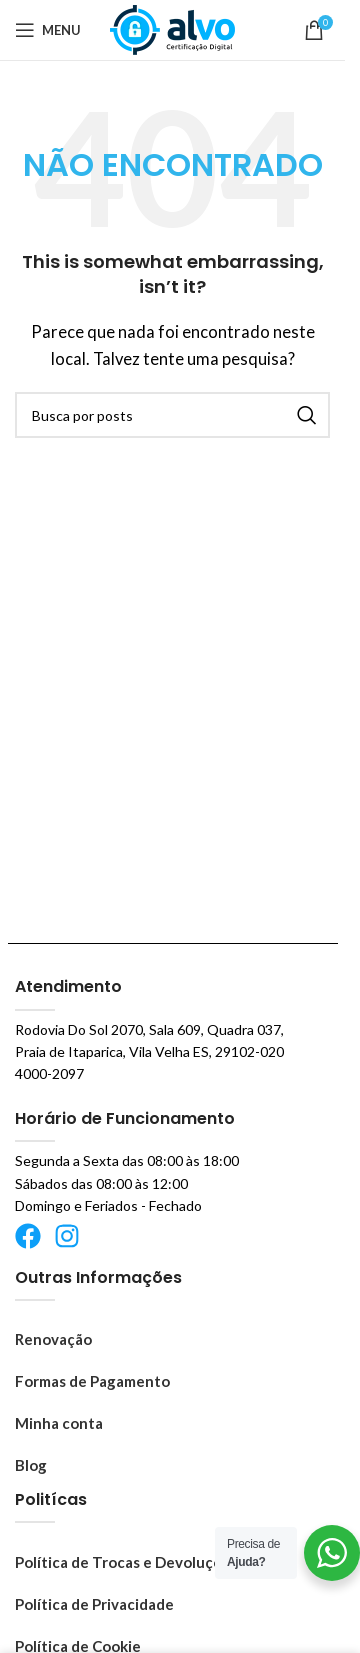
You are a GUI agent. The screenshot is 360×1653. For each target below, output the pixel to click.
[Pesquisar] (172, 415)
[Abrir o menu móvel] (48, 30)
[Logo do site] (172, 28)
